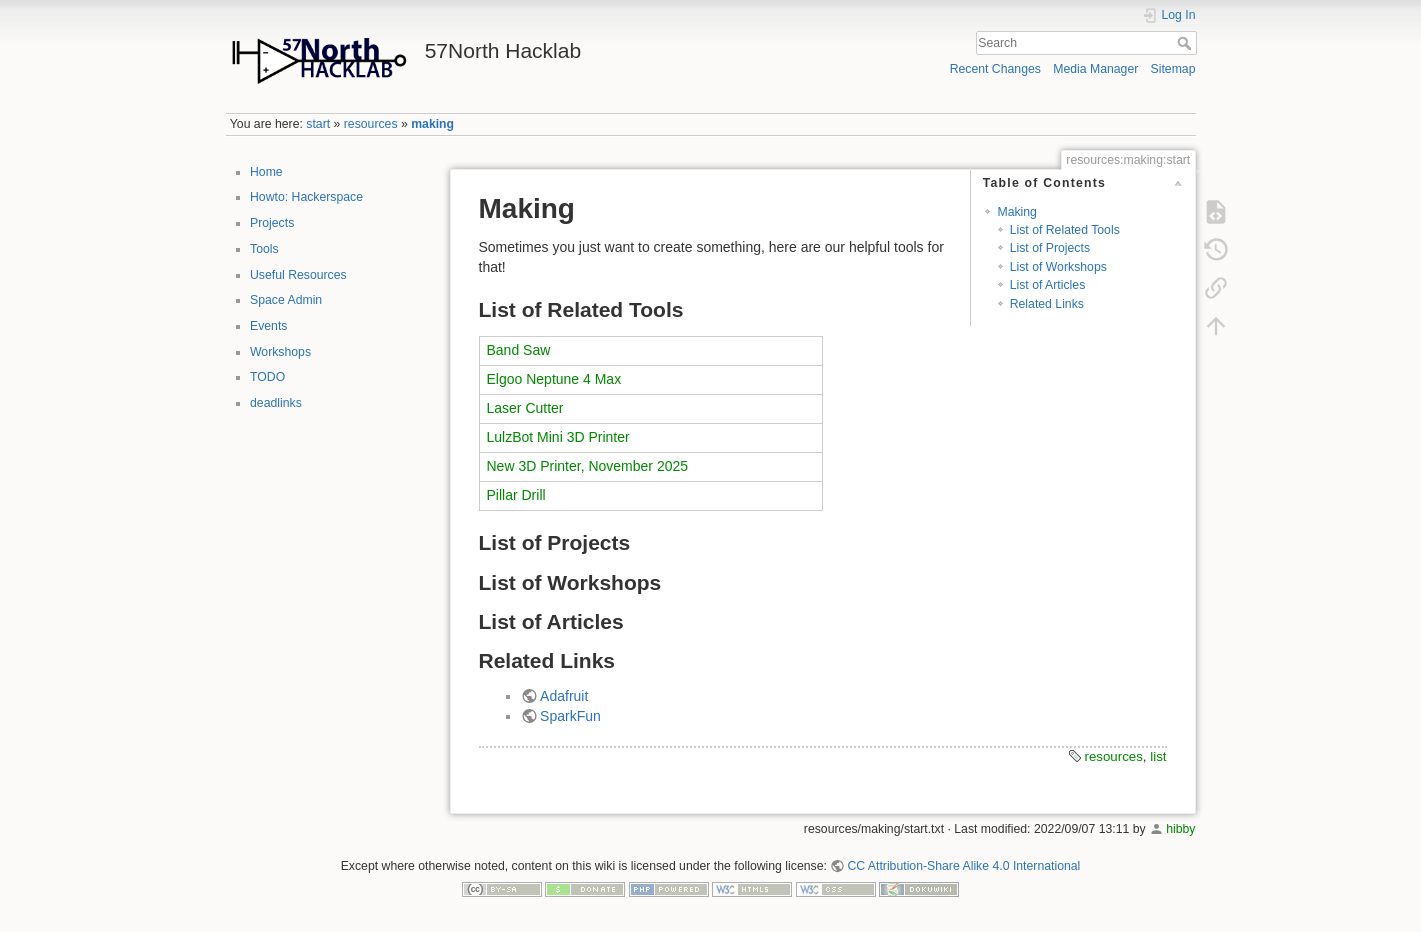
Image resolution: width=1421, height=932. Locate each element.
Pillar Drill (516, 495)
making (432, 124)
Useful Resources (298, 275)
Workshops (280, 352)
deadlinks (276, 403)
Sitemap (1173, 69)
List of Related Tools (1065, 230)
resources (371, 124)
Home (266, 172)
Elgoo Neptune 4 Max (554, 379)
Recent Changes (995, 69)
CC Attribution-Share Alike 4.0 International (963, 866)
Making (1017, 212)
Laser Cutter (525, 408)
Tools (264, 249)
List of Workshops (1058, 267)
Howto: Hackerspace (306, 197)
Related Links (1047, 304)
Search (1186, 43)
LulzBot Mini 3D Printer (558, 437)
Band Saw (519, 350)
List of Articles (1048, 285)
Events (268, 326)
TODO (267, 377)
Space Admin (286, 300)
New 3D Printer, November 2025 (588, 466)
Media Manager (1095, 69)
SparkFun (570, 716)
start (318, 124)
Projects (272, 223)
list (1158, 756)
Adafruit (564, 696)
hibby (1180, 829)
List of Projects (1050, 248)
